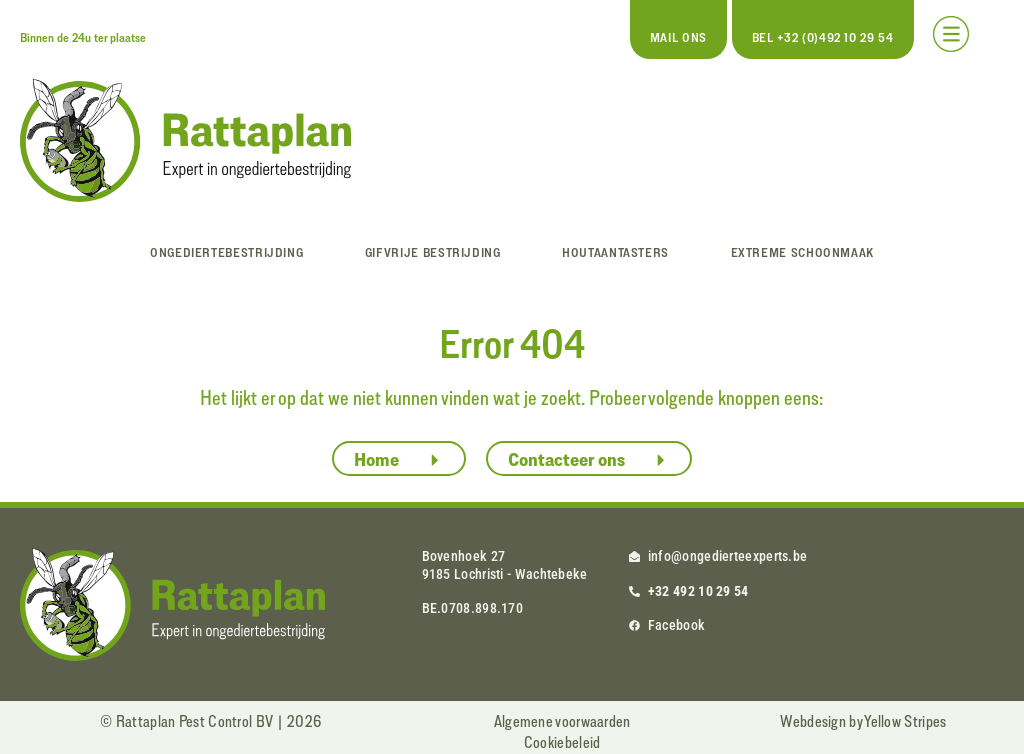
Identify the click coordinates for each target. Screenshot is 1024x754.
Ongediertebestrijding (226, 252)
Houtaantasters (615, 252)
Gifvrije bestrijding (433, 252)
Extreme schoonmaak (803, 252)
